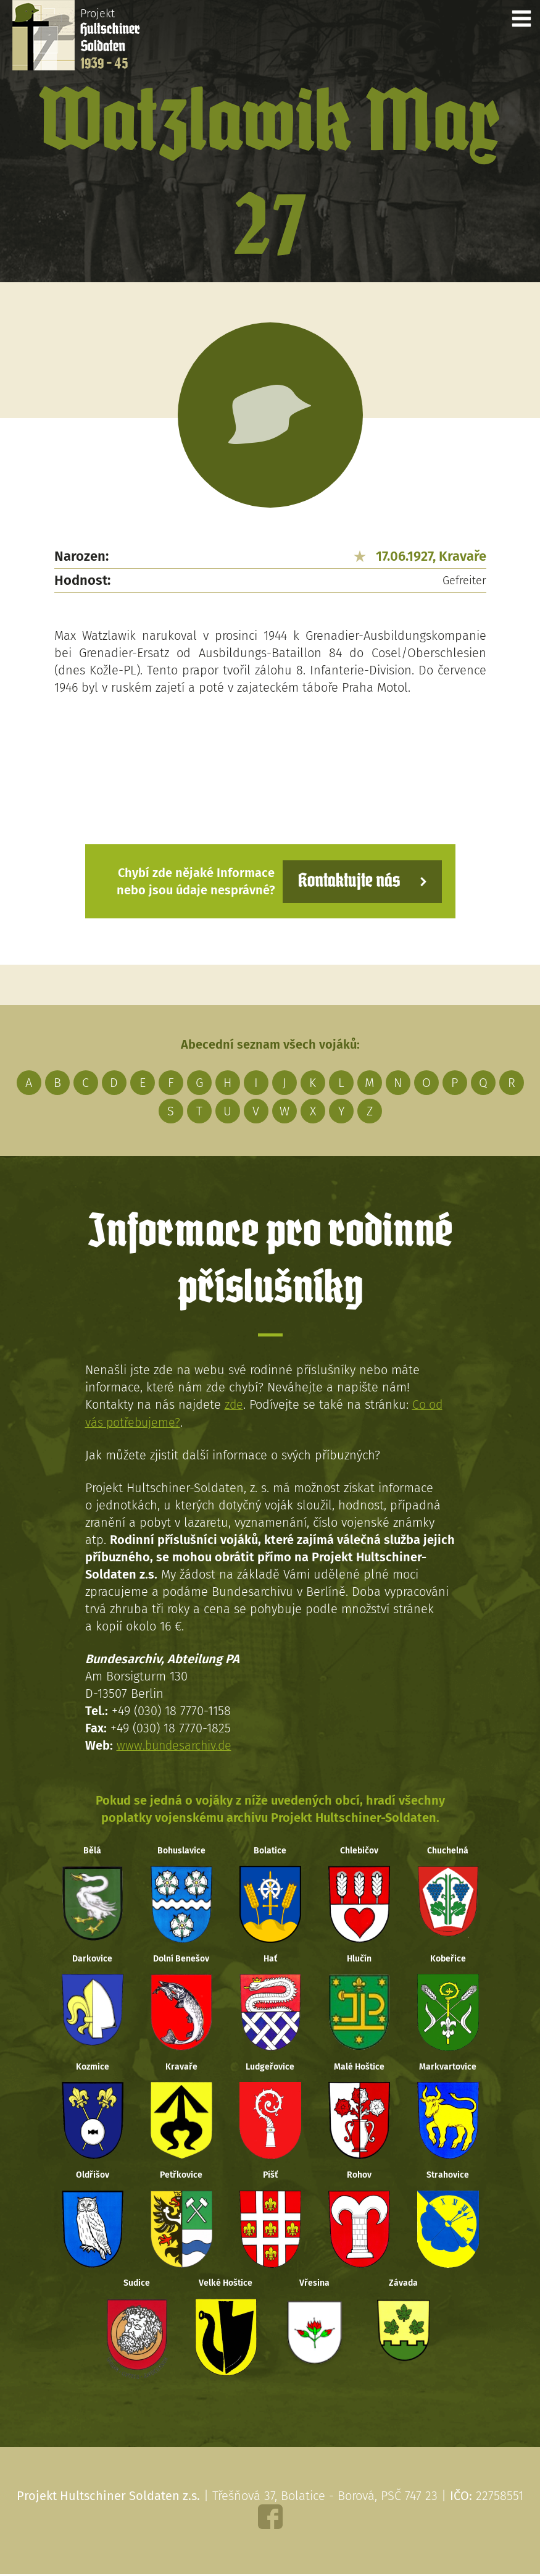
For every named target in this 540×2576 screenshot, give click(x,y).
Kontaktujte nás (347, 881)
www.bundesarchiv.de (176, 1744)
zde (234, 1404)
